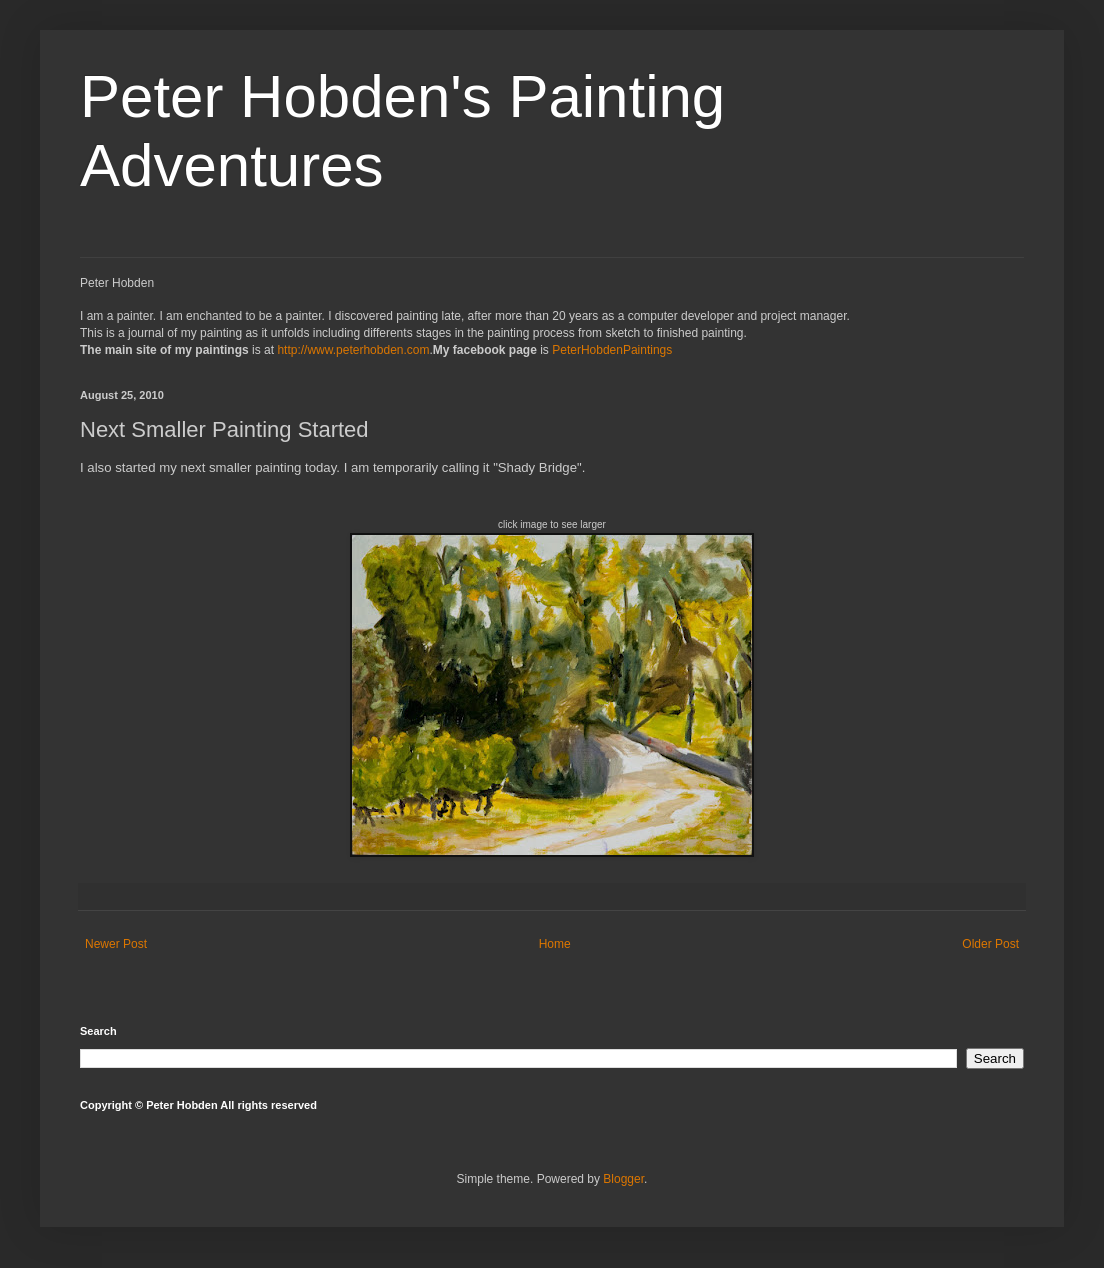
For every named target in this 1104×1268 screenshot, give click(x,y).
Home (555, 944)
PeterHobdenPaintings (612, 350)
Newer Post (116, 944)
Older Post (990, 944)
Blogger (623, 1179)
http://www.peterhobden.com (353, 350)
